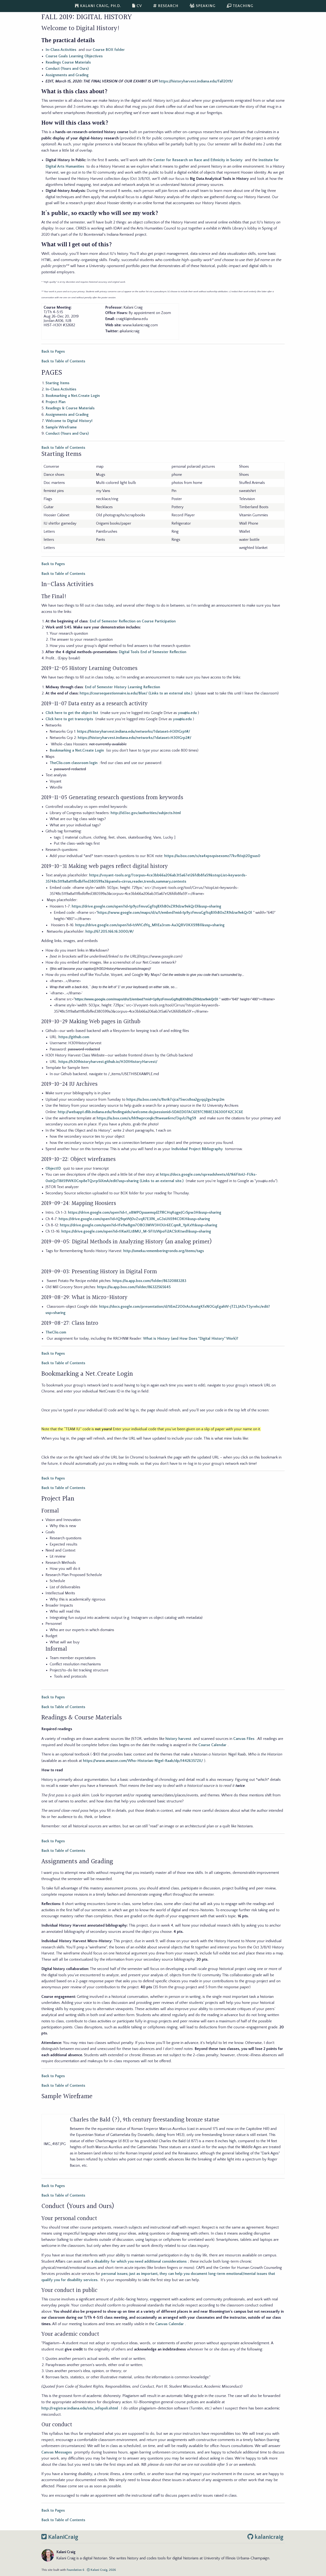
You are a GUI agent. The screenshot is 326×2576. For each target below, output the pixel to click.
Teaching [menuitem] (240, 6)
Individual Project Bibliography (197, 1149)
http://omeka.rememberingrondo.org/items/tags (163, 1251)
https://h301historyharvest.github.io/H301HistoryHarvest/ (107, 1062)
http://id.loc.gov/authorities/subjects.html (146, 813)
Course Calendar (212, 1745)
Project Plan (55, 402)
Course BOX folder (109, 50)
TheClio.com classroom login (74, 763)
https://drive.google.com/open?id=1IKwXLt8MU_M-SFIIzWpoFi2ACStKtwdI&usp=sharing (136, 1231)
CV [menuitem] (137, 6)
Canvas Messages (56, 2452)
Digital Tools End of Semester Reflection (152, 652)
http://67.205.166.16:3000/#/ (109, 931)
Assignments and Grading (67, 75)
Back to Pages (53, 351)
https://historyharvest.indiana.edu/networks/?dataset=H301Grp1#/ (133, 731)
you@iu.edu (187, 713)
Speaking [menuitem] (202, 6)
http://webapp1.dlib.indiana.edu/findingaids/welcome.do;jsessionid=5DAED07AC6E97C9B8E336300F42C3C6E (150, 1112)
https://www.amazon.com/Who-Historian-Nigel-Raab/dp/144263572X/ (143, 1761)
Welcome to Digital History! (69, 421)
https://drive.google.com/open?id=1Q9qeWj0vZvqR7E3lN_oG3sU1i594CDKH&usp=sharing (134, 1219)
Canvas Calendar (169, 2324)
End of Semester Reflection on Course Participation (133, 621)
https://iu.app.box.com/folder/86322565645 (134, 1287)
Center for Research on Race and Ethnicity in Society (198, 160)
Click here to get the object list (72, 713)
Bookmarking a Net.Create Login (73, 396)
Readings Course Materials (68, 62)
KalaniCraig (59, 2537)
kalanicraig (265, 2537)
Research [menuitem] (165, 6)
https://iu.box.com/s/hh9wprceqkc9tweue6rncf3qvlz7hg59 (146, 1118)
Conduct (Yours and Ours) (67, 68)
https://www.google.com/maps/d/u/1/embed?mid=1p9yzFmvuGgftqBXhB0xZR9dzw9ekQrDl (175, 912)
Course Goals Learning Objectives (74, 56)
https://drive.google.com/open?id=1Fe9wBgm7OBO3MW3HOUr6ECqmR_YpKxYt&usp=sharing (138, 1225)
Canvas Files (243, 1739)
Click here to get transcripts (69, 719)
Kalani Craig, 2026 (101, 2570)
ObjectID (53, 1168)
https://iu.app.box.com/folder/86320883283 (149, 1281)
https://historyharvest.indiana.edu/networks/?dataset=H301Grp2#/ (134, 738)
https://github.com (73, 1037)
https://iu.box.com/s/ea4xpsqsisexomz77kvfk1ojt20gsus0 (212, 856)
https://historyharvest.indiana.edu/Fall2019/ (196, 81)
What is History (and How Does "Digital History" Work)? (190, 1338)
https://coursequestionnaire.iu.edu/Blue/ (136, 693)
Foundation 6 (75, 2570)
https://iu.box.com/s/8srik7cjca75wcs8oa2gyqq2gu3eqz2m (175, 1099)
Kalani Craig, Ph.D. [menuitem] (98, 6)
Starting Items (57, 383)
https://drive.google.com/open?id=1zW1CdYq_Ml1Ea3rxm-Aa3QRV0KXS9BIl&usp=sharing (150, 925)
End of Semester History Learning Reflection (122, 687)
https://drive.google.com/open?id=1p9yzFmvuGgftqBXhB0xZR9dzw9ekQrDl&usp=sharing (146, 906)
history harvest (178, 1739)
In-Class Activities (61, 50)
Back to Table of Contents (63, 361)
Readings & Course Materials (70, 408)
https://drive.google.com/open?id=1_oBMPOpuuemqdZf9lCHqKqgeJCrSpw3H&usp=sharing (144, 1212)
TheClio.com (56, 1332)
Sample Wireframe (61, 427)
